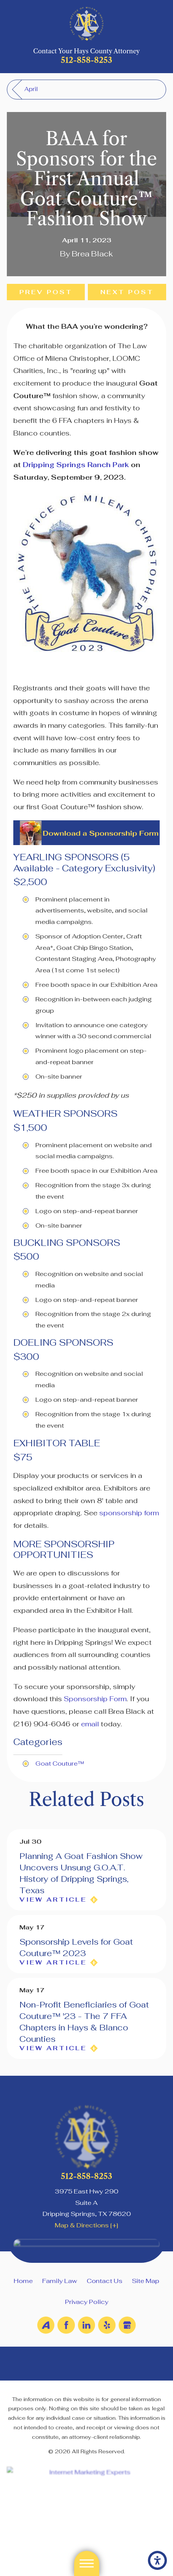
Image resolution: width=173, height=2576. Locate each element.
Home (23, 2281)
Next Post (127, 292)
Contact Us (104, 2281)
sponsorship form (129, 1512)
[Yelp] (106, 2325)
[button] (157, 2560)
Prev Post (45, 292)
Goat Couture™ (59, 1763)
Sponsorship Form (95, 1698)
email (90, 1723)
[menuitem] (23, 2281)
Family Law (59, 2281)
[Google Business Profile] (127, 2325)
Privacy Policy (86, 2301)
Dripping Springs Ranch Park (76, 464)
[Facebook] (66, 2325)
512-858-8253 (86, 60)
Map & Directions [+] (86, 2225)
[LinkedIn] (86, 2325)
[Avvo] (45, 2325)
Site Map (145, 2281)
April (31, 89)
